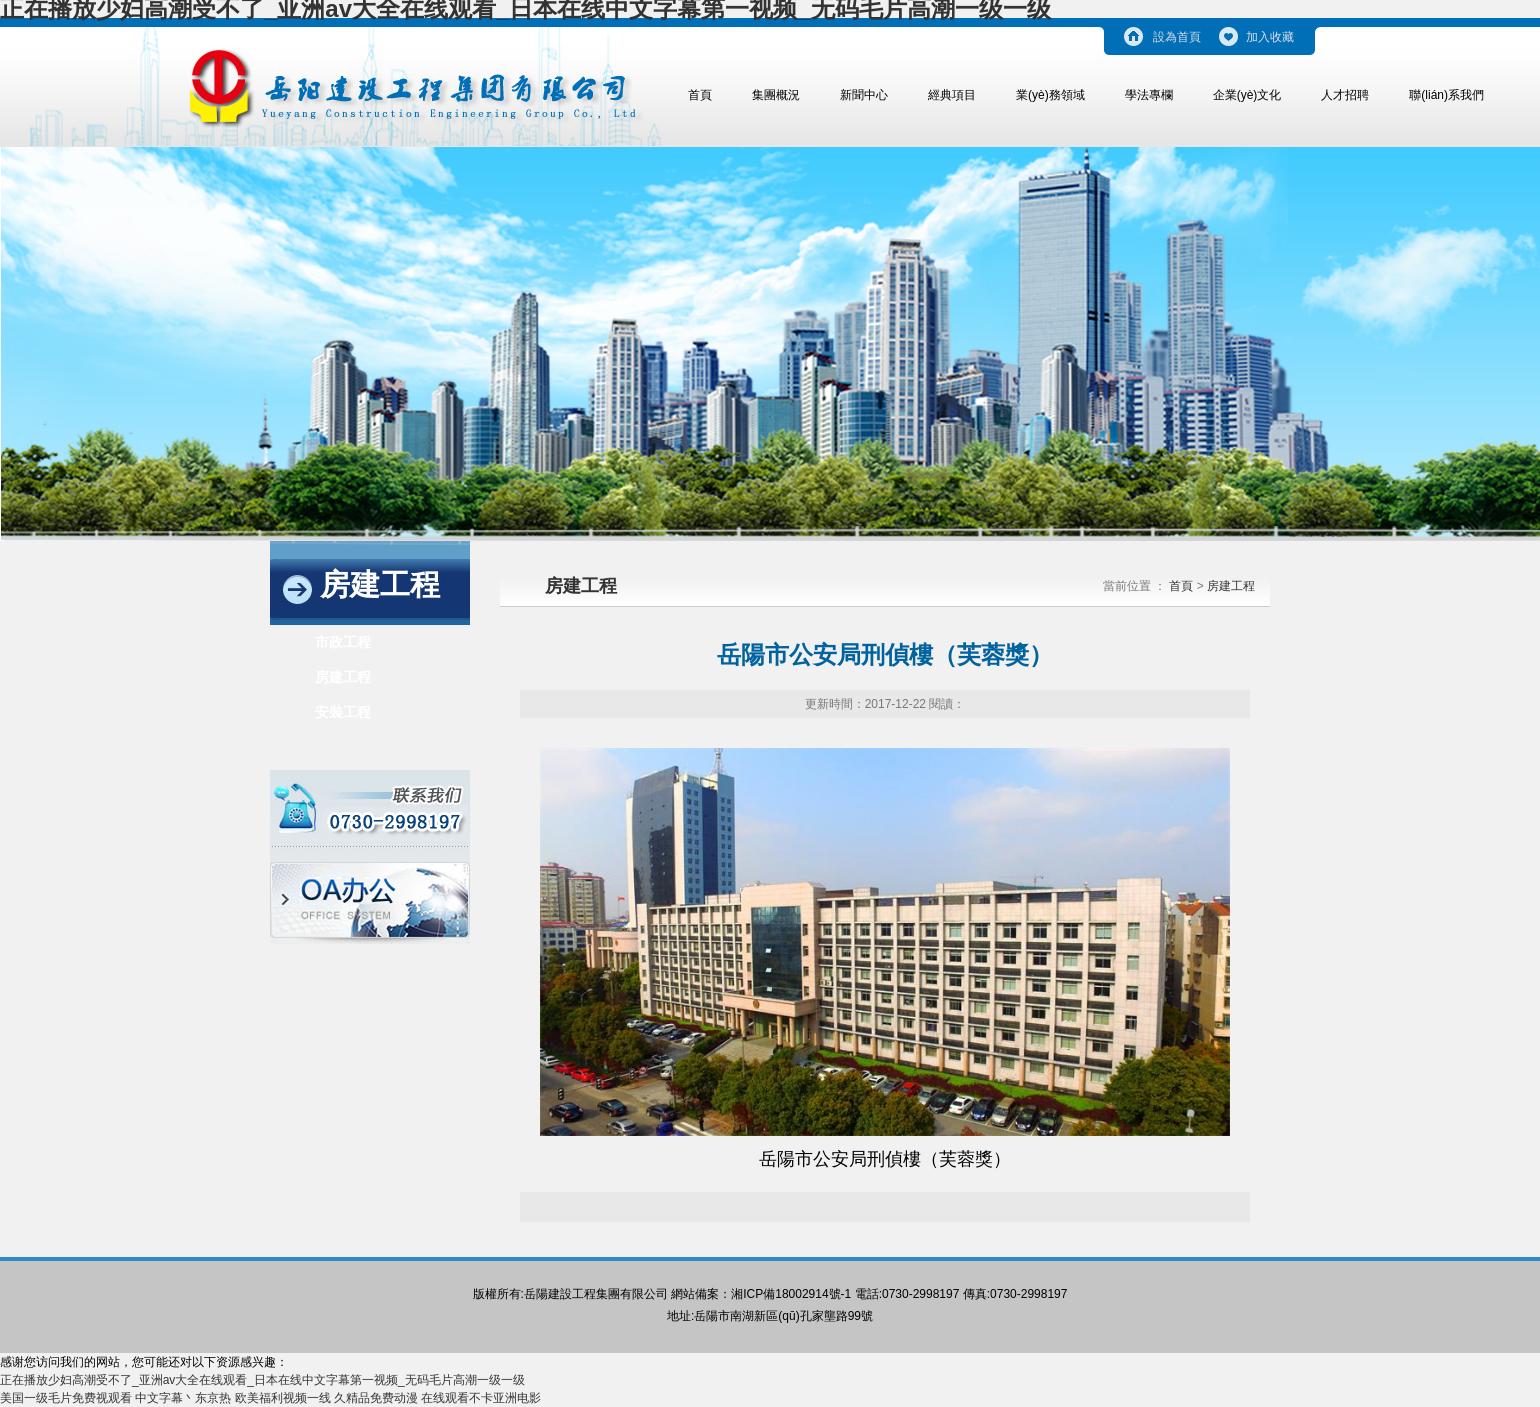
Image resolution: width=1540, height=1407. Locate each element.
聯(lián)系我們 (1446, 95)
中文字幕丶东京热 (183, 1398)
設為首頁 (1177, 37)
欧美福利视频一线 (283, 1398)
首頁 (700, 95)
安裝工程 (343, 712)
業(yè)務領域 (1050, 95)
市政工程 (343, 642)
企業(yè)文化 (1247, 95)
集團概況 (776, 95)
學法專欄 (1149, 95)
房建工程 (343, 677)
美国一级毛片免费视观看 (66, 1398)
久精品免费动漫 (376, 1398)
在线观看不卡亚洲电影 (481, 1398)
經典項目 (952, 95)
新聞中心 (864, 95)
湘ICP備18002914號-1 (791, 1294)
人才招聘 (1345, 95)
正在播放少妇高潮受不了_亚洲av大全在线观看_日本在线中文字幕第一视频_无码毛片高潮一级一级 (262, 1380)
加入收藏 (1270, 37)
